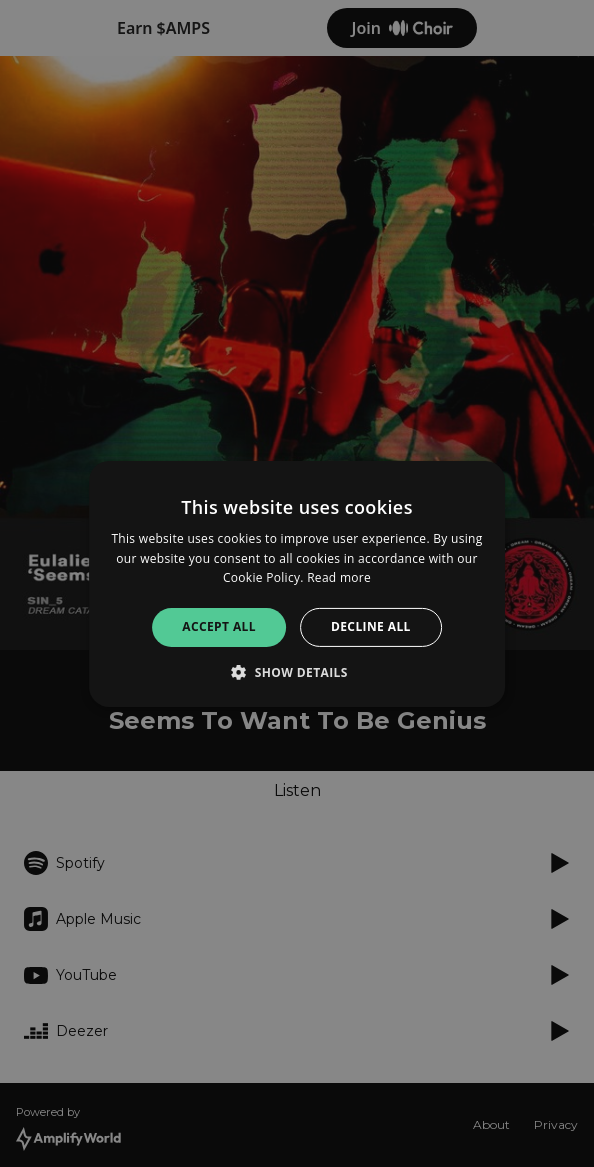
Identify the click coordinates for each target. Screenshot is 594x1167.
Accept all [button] (219, 626)
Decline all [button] (371, 626)
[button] (297, 672)
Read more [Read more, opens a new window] (339, 577)
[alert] (297, 583)
